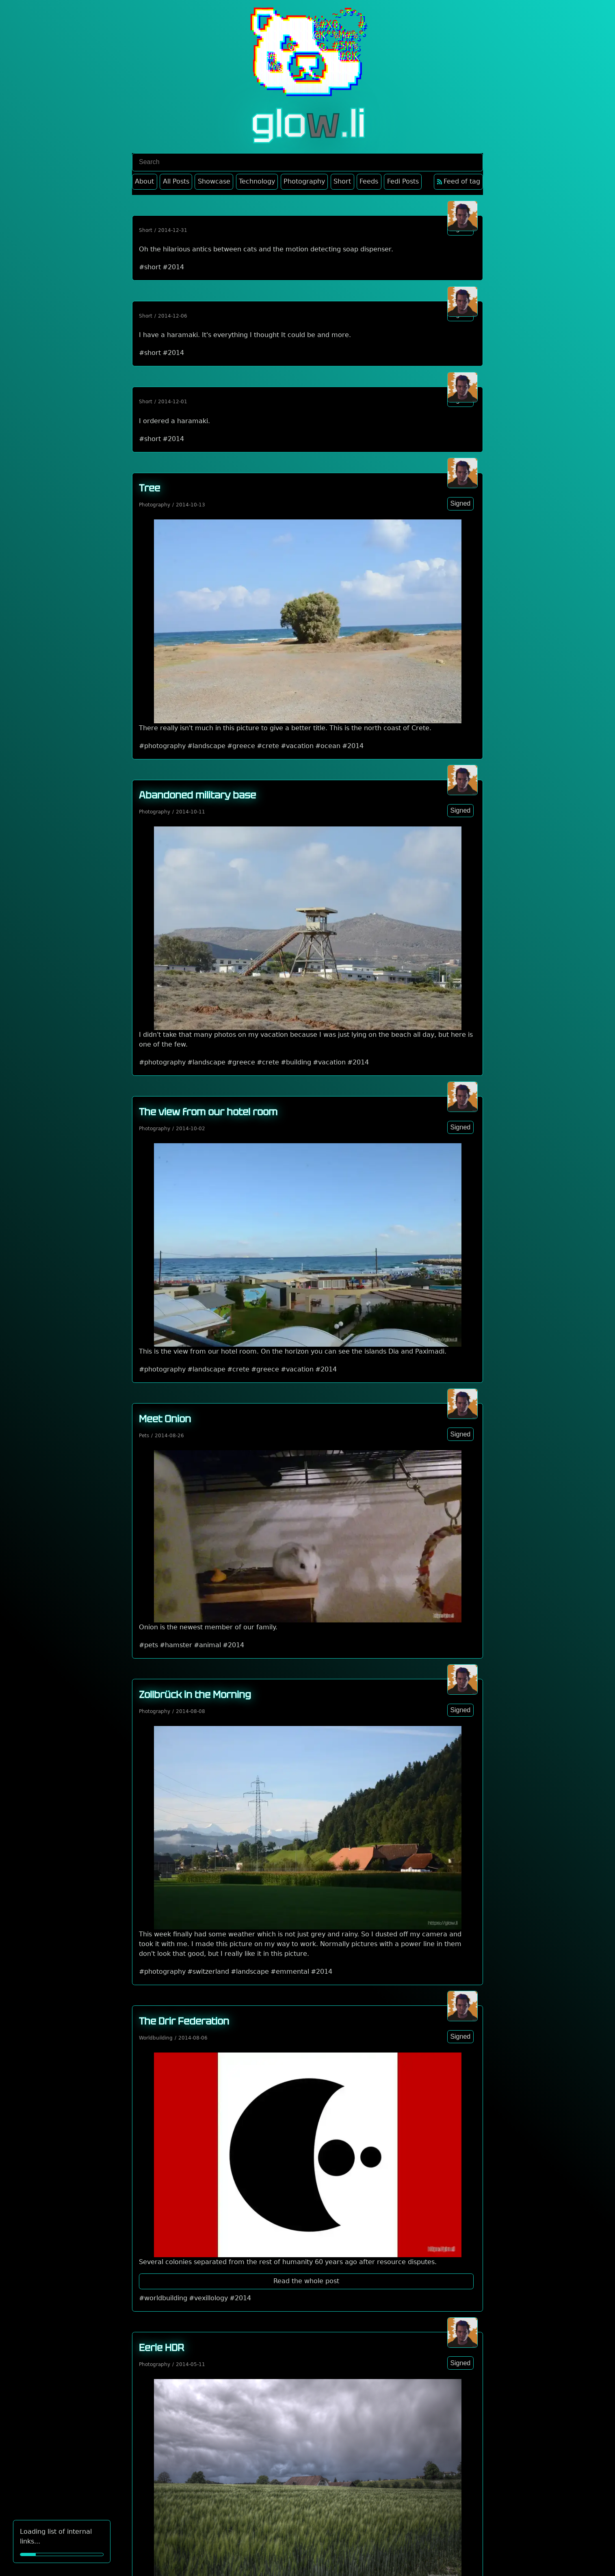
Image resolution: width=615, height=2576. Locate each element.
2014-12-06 (172, 316)
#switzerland (208, 1971)
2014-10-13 (190, 505)
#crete (268, 746)
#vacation (297, 746)
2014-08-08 (190, 1711)
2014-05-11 (190, 2364)
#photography (162, 746)
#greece (241, 746)
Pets (144, 1435)
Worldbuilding (156, 2038)
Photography (154, 505)
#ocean (327, 746)
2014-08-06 (193, 2038)
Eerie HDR (161, 2347)
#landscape (206, 746)
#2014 (173, 267)
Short (145, 230)
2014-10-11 (190, 812)
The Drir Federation (184, 2021)
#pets (148, 1645)
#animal (207, 1645)
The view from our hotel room (208, 1111)
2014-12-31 (172, 230)
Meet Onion (165, 1418)
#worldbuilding (163, 2298)
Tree (149, 488)
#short (150, 267)
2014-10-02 (190, 1128)
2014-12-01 (172, 401)
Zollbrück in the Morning (195, 1694)
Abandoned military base (197, 795)
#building (296, 1062)
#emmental (290, 1971)
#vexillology (208, 2298)
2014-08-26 (169, 1435)
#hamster (176, 1645)
